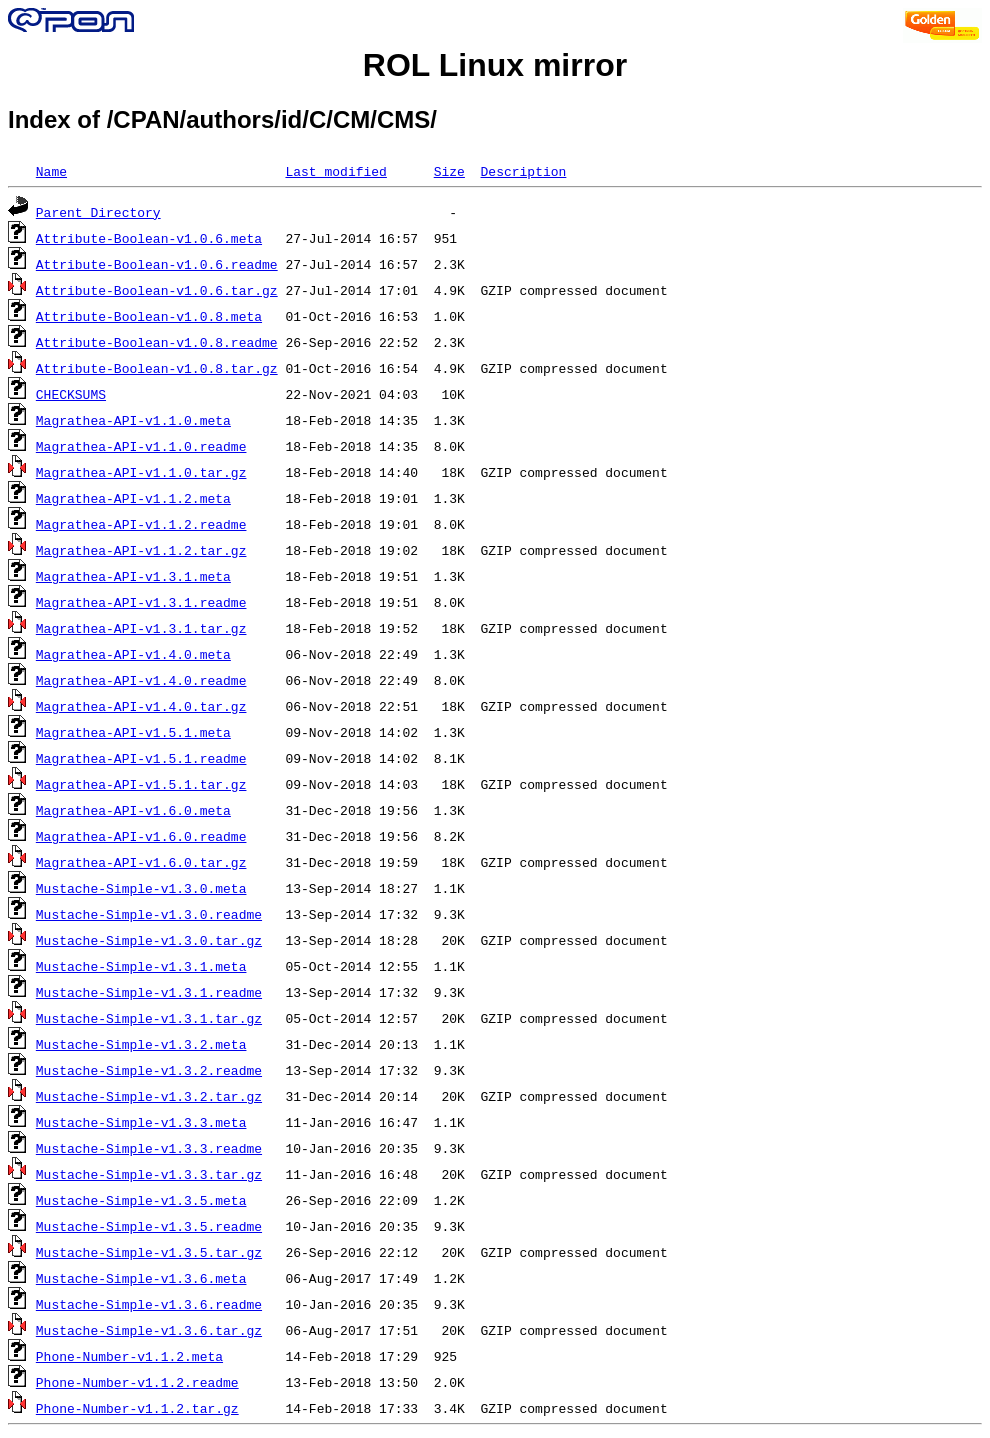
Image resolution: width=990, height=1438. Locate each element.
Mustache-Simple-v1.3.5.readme (149, 1226)
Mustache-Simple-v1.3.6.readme (149, 1304)
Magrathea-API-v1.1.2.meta (133, 498)
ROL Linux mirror (495, 65)
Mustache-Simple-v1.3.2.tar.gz (149, 1096)
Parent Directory (98, 212)
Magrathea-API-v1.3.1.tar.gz (141, 628)
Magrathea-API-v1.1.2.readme (141, 524)
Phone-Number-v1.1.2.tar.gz (137, 1408)
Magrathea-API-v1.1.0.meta (133, 420)
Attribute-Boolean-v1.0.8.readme (157, 342)
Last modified (335, 171)
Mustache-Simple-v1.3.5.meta (141, 1200)
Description (523, 171)
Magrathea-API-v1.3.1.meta (133, 576)
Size (449, 171)
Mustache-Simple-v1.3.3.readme (149, 1148)
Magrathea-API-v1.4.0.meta (133, 654)
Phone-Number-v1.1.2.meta (129, 1356)
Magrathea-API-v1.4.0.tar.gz (141, 706)
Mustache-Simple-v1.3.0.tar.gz (149, 940)
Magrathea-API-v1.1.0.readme (141, 446)
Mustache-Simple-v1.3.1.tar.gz (149, 1018)
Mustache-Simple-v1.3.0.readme (149, 914)
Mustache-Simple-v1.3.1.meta (141, 966)
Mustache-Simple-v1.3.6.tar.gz (149, 1330)
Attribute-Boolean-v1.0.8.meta (149, 316)
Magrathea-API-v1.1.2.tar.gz (141, 550)
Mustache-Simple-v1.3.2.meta (141, 1044)
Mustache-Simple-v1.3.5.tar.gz (149, 1252)
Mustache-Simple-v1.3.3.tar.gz (149, 1174)
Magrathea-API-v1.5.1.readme (141, 758)
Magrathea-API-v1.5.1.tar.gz (141, 784)
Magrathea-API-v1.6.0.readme (141, 836)
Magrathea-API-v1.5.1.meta (133, 732)
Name (51, 171)
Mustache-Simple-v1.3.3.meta (141, 1122)
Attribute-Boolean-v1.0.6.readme (157, 264)
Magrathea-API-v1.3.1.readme (141, 602)
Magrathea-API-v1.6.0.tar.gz (141, 862)
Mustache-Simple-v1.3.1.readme (149, 992)
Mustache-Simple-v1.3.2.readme (149, 1070)
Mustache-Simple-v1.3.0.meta (141, 888)
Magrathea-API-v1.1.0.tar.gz (141, 472)
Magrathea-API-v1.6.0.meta (133, 810)
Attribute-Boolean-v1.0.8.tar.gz (157, 368)
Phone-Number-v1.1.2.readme (137, 1382)
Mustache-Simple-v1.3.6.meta (141, 1278)
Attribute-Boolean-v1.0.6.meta (149, 238)
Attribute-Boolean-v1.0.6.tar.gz (157, 290)
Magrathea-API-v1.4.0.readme (141, 680)
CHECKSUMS (71, 394)
